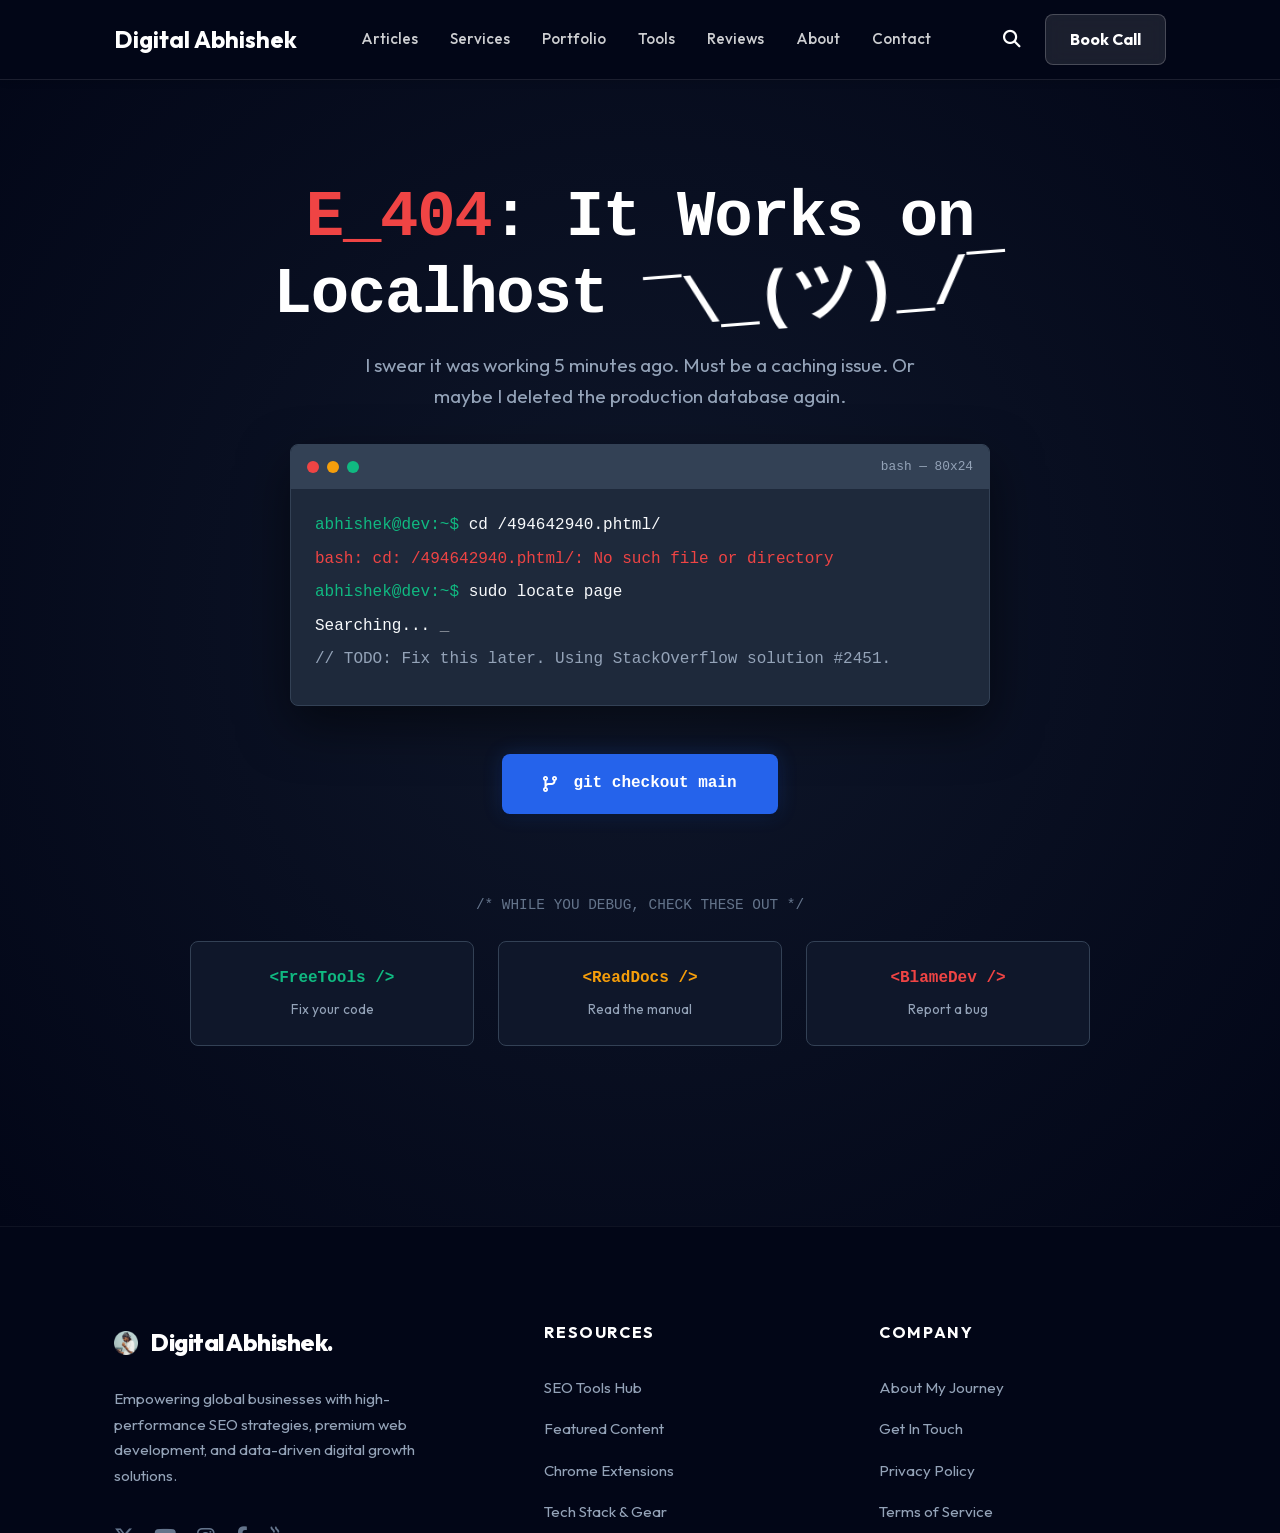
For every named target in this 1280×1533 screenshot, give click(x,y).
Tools (656, 38)
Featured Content (604, 1428)
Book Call (1105, 39)
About (818, 38)
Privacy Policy (927, 1470)
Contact (901, 38)
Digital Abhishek (205, 39)
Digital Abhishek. (224, 1342)
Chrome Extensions (609, 1470)
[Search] (1012, 39)
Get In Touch (921, 1428)
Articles (389, 38)
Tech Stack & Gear (605, 1511)
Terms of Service (936, 1511)
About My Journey (941, 1387)
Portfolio (574, 38)
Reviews (735, 38)
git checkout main (639, 783)
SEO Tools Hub (593, 1387)
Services (480, 38)
